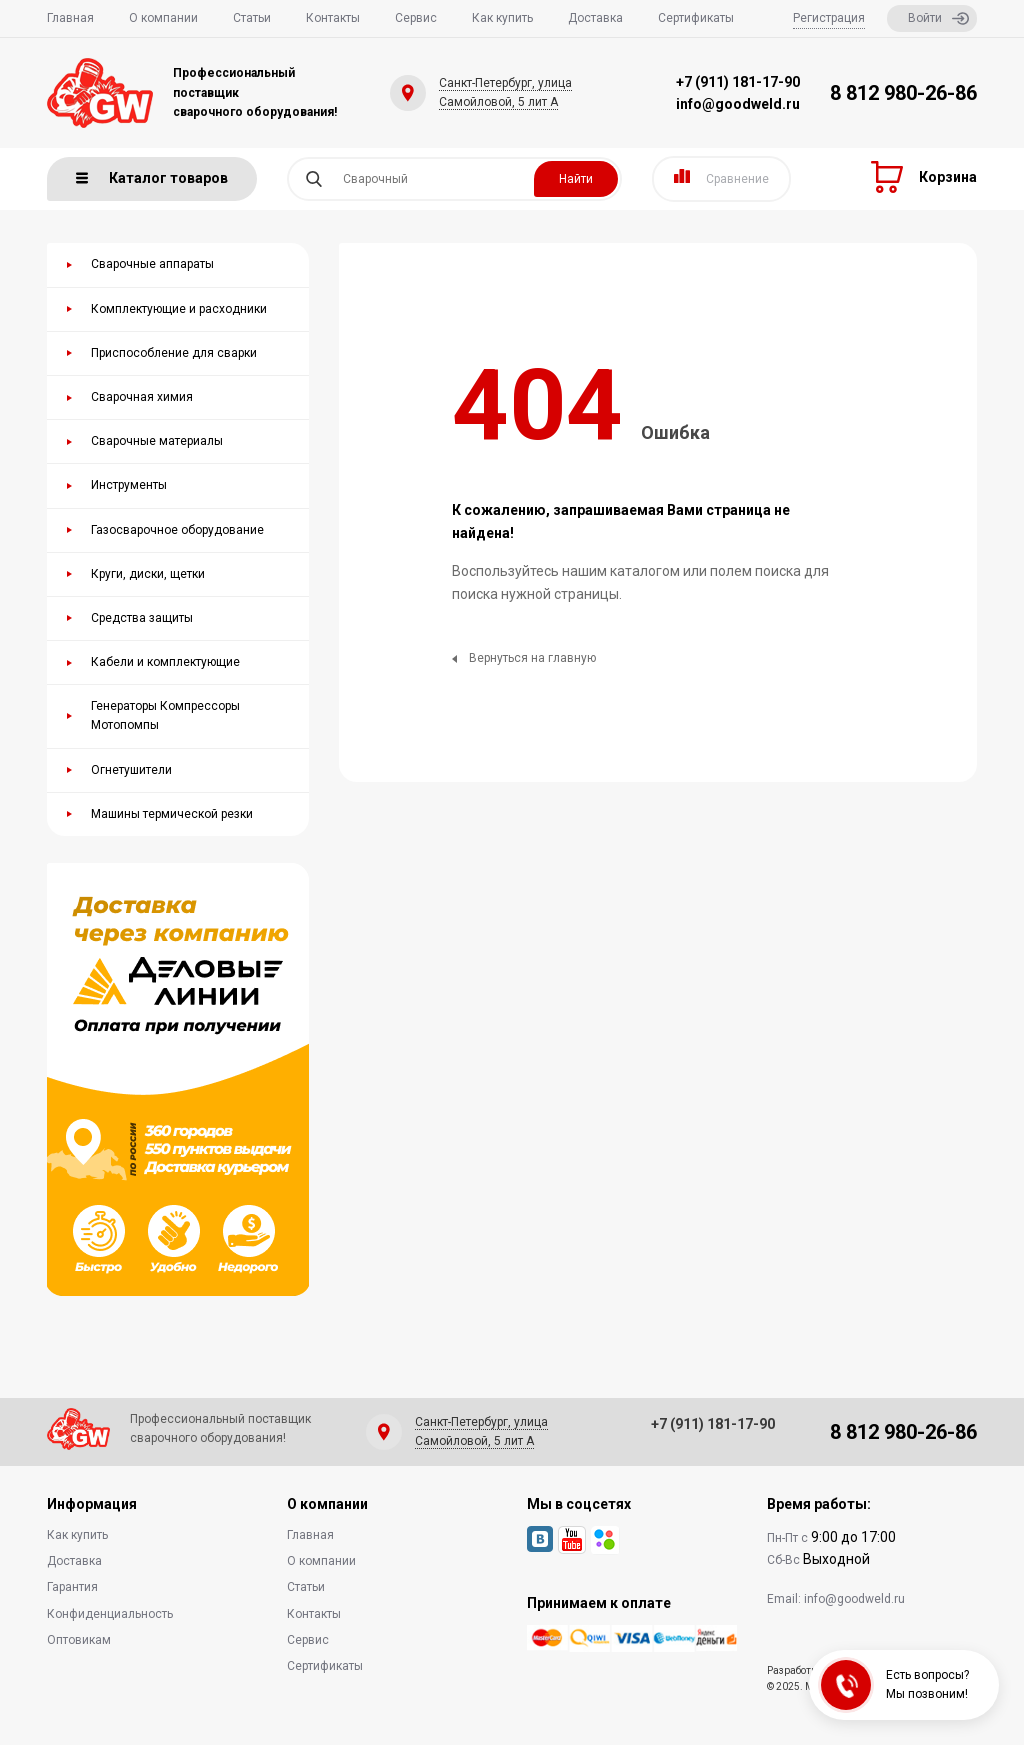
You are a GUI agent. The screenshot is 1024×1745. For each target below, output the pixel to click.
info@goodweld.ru (738, 104)
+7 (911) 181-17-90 (738, 82)
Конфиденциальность (110, 1614)
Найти (576, 179)
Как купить (502, 18)
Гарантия (72, 1587)
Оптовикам (79, 1640)
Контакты (333, 18)
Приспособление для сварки (174, 353)
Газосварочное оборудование (177, 530)
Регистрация (829, 18)
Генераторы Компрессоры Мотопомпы (165, 715)
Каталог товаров (152, 178)
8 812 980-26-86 (903, 93)
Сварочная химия (142, 397)
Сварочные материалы (157, 441)
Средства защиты (142, 618)
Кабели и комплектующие (165, 662)
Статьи (252, 18)
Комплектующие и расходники (179, 309)
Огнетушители (131, 770)
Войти (938, 18)
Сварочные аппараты (152, 264)
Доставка (595, 18)
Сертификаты (696, 18)
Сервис (416, 18)
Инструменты (129, 485)
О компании (163, 18)
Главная (70, 18)
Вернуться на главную (524, 658)
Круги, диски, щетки (148, 574)
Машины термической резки (172, 814)
